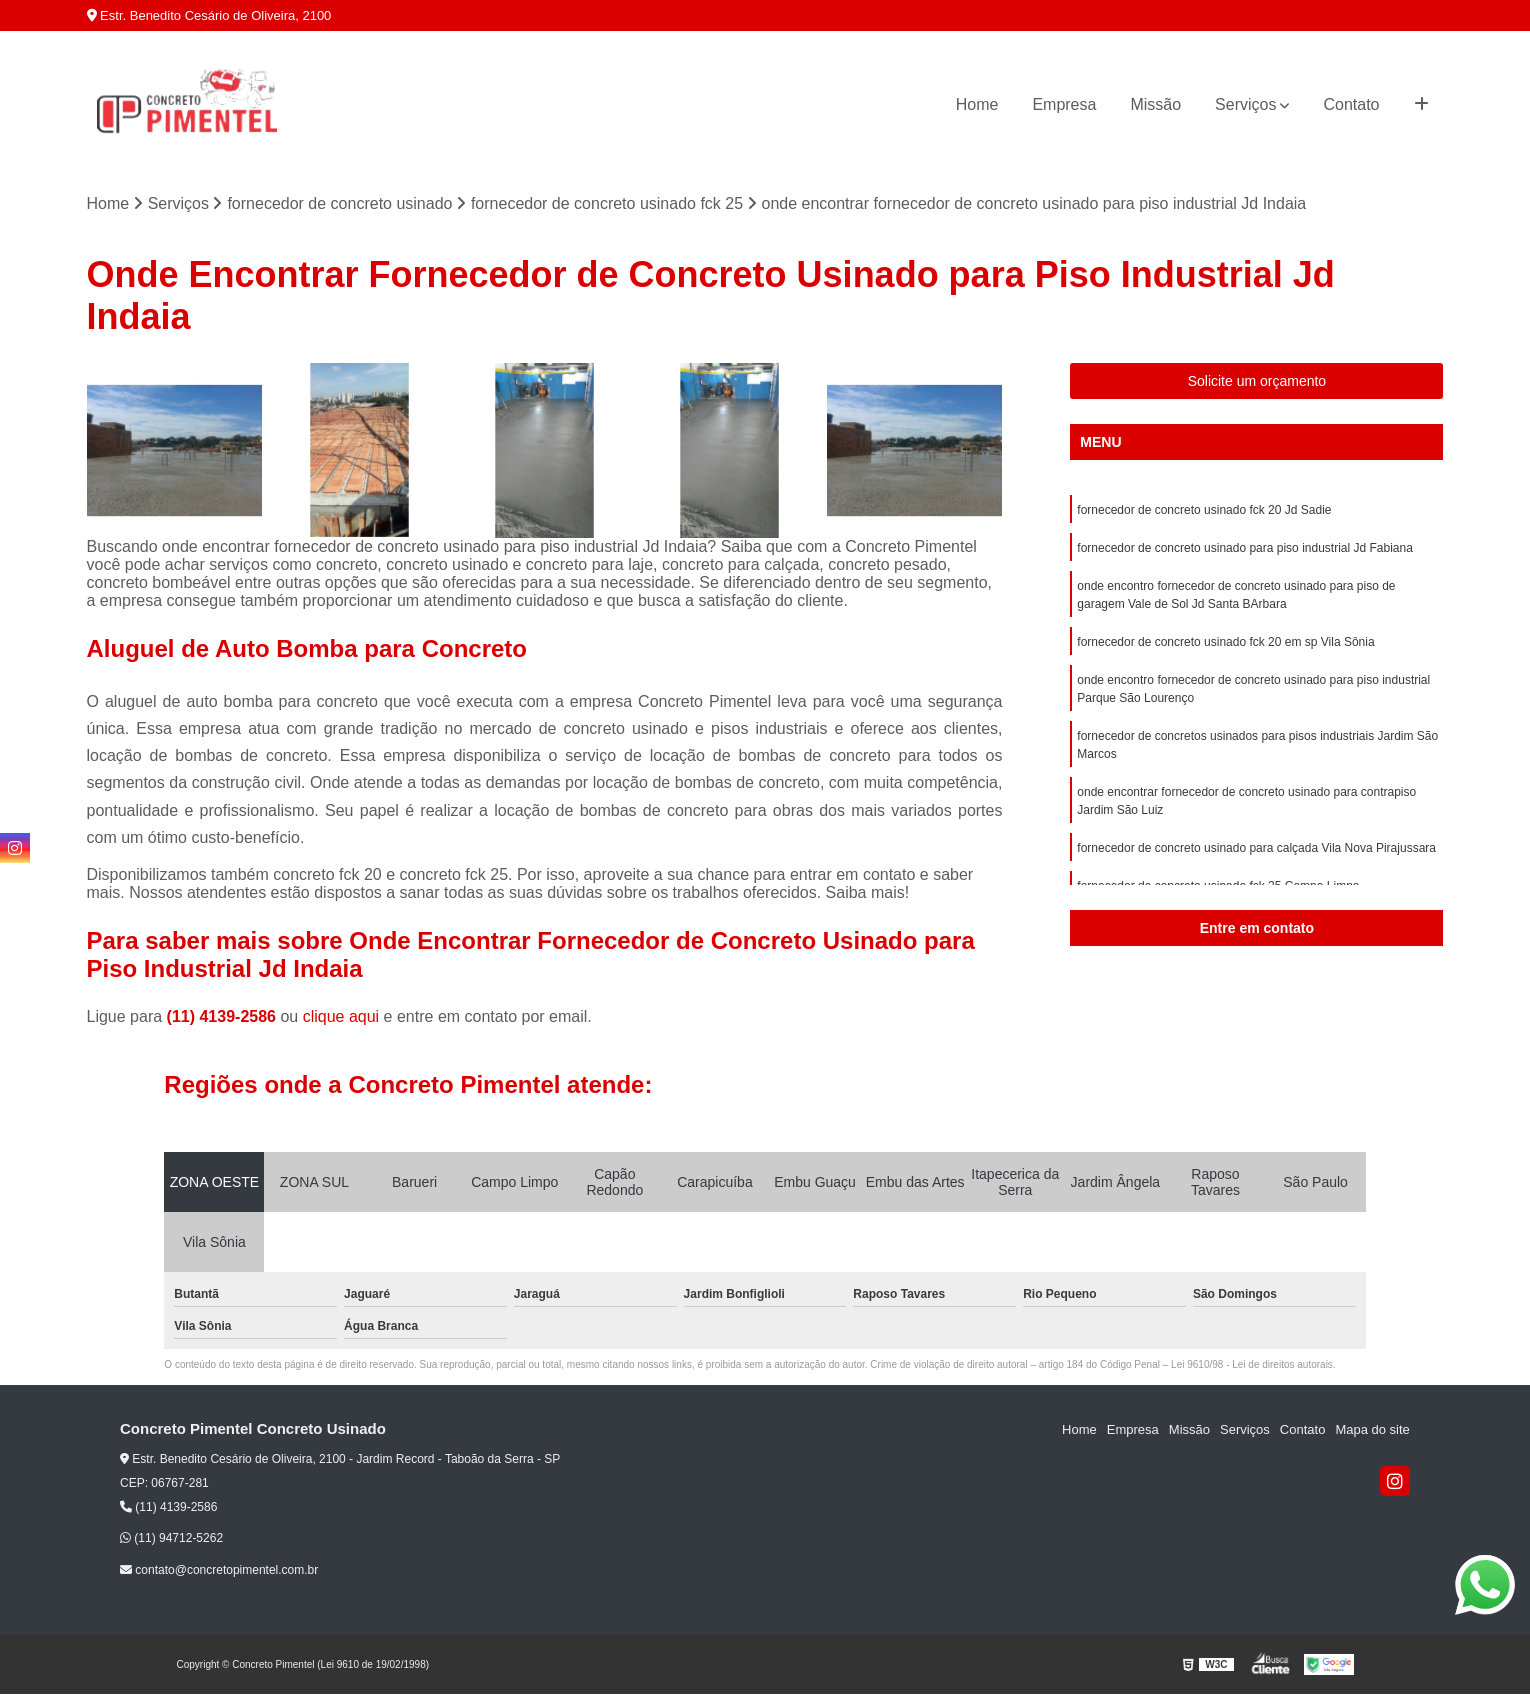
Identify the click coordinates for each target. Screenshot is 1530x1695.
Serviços (1245, 104)
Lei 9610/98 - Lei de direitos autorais (1252, 1364)
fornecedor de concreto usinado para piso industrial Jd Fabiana (1245, 548)
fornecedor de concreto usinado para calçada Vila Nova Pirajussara (1256, 848)
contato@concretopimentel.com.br (219, 1570)
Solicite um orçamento (1257, 381)
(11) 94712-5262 (171, 1538)
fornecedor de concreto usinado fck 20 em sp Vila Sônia (1225, 642)
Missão (1155, 104)
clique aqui (341, 1016)
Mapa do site (1372, 1429)
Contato (1351, 104)
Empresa (1064, 104)
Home (977, 104)
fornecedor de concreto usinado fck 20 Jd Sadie (1204, 510)
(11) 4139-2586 (224, 1016)
